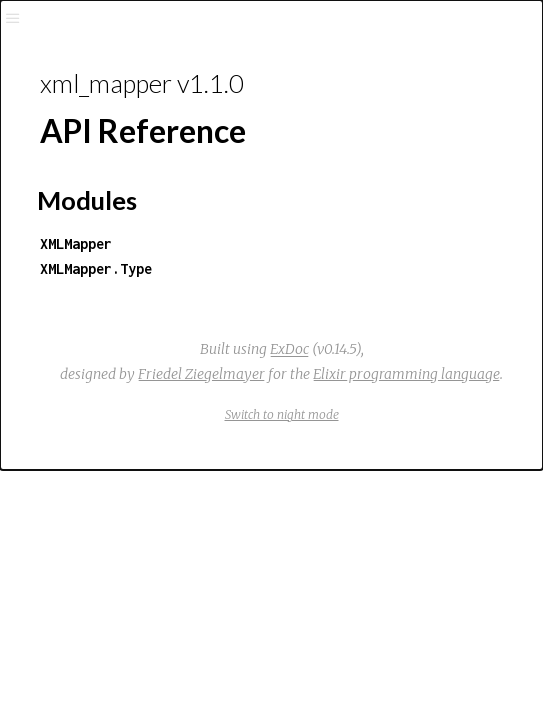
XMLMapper (76, 243)
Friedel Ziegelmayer (201, 374)
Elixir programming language (406, 374)
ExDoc (289, 349)
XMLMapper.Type (96, 268)
